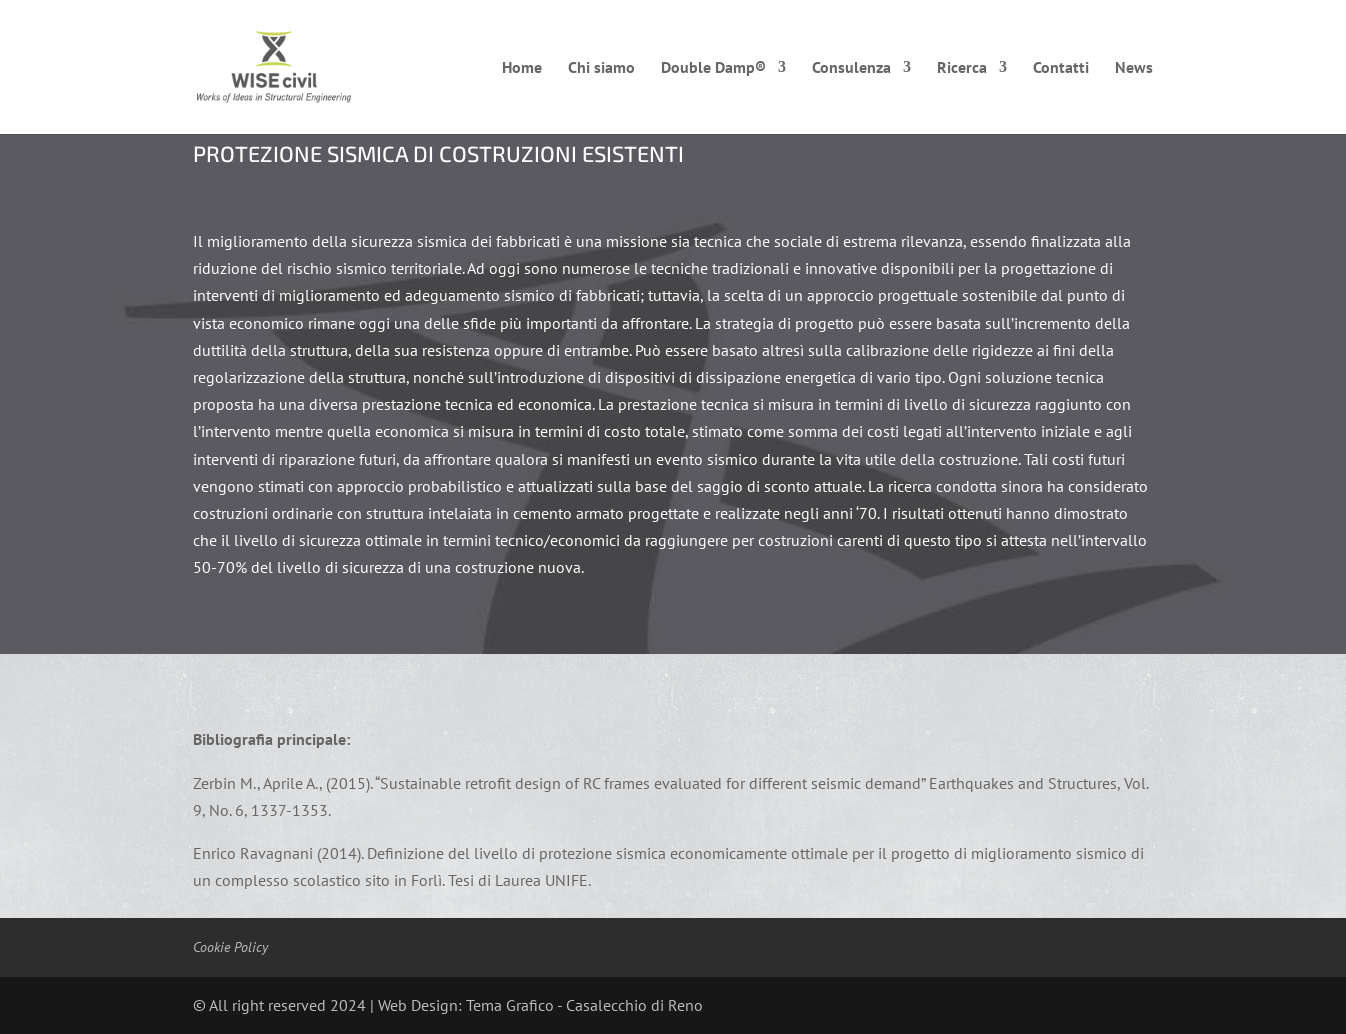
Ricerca (962, 68)
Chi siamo (601, 68)
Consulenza (851, 68)
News (1134, 68)
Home (522, 68)
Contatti (1061, 68)
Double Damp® (713, 68)
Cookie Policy (230, 947)
